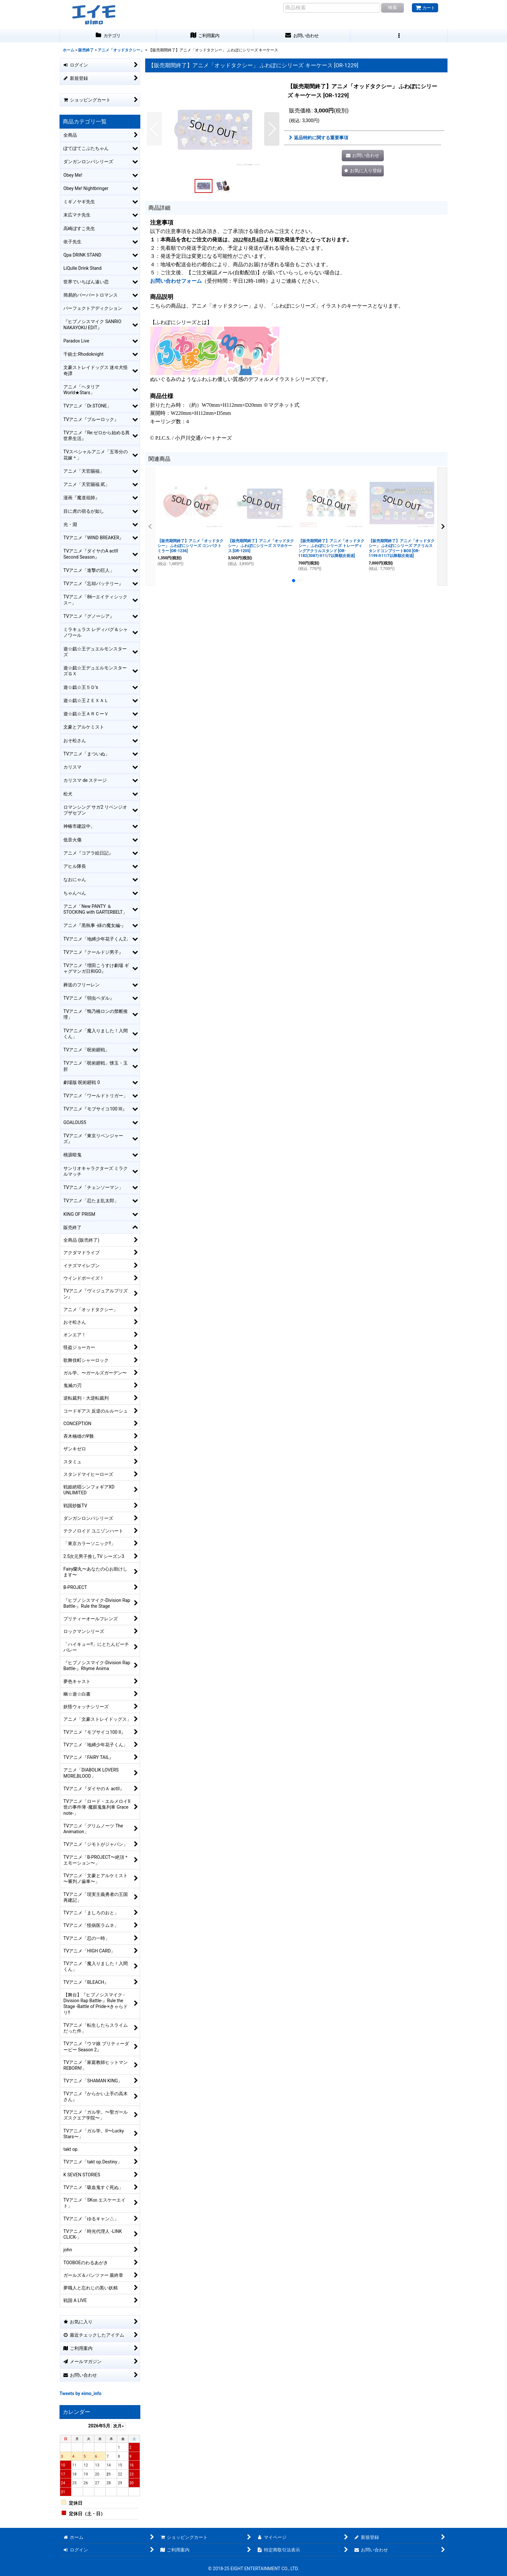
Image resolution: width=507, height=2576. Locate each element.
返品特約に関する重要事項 (318, 137)
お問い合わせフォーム (176, 281)
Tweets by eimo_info (80, 2393)
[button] (399, 35)
